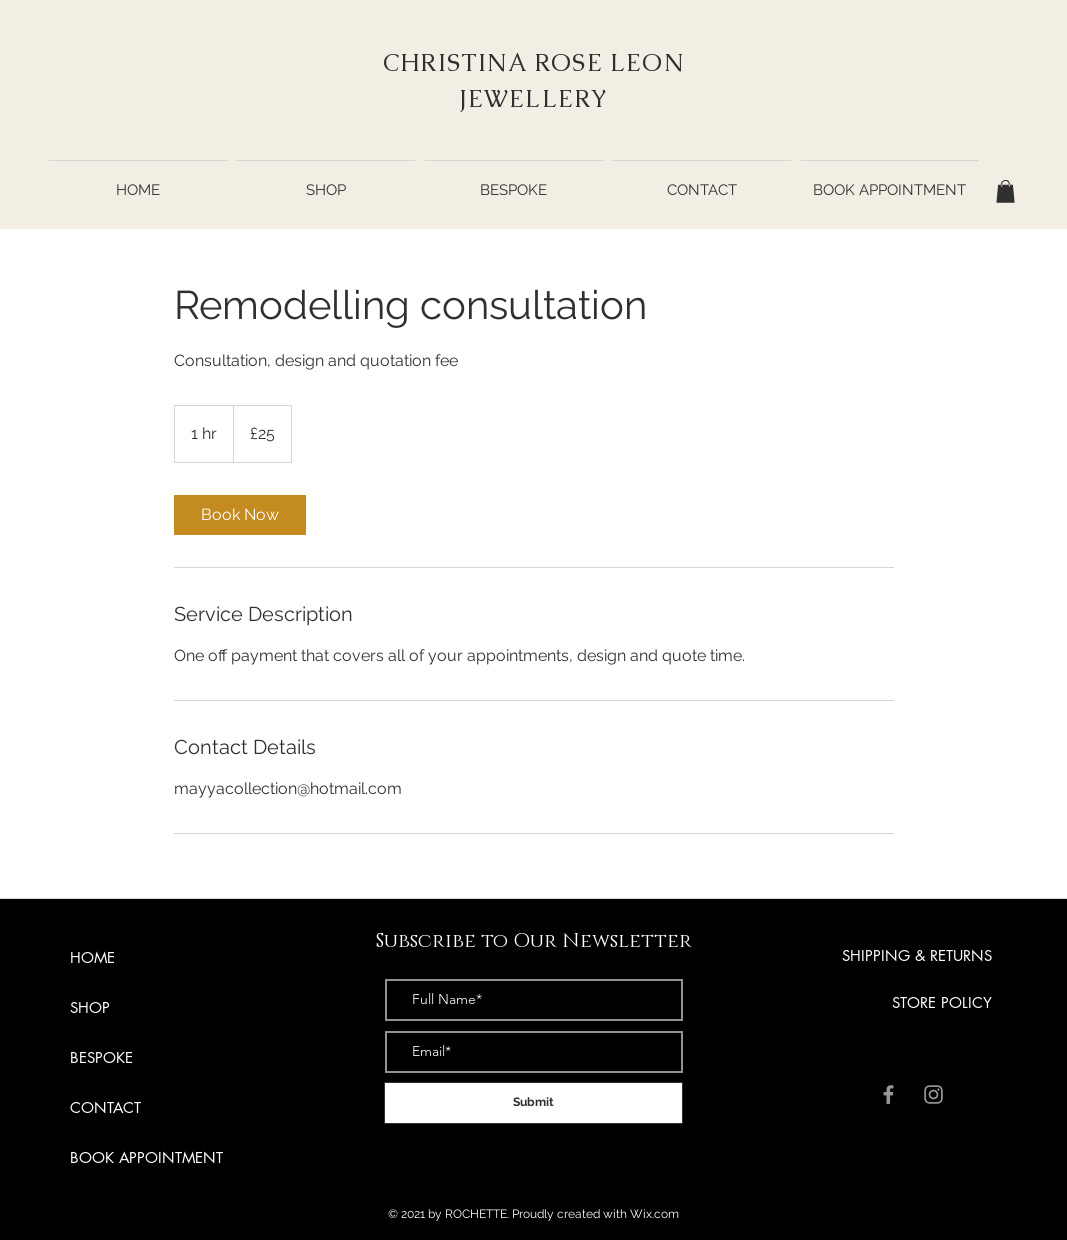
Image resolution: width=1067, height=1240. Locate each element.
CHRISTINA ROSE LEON (533, 62)
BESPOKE (101, 1057)
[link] (240, 515)
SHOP (90, 1007)
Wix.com (654, 1214)
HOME (92, 957)
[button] (1005, 191)
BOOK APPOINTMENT (146, 1157)
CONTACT (105, 1107)
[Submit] (533, 1103)
